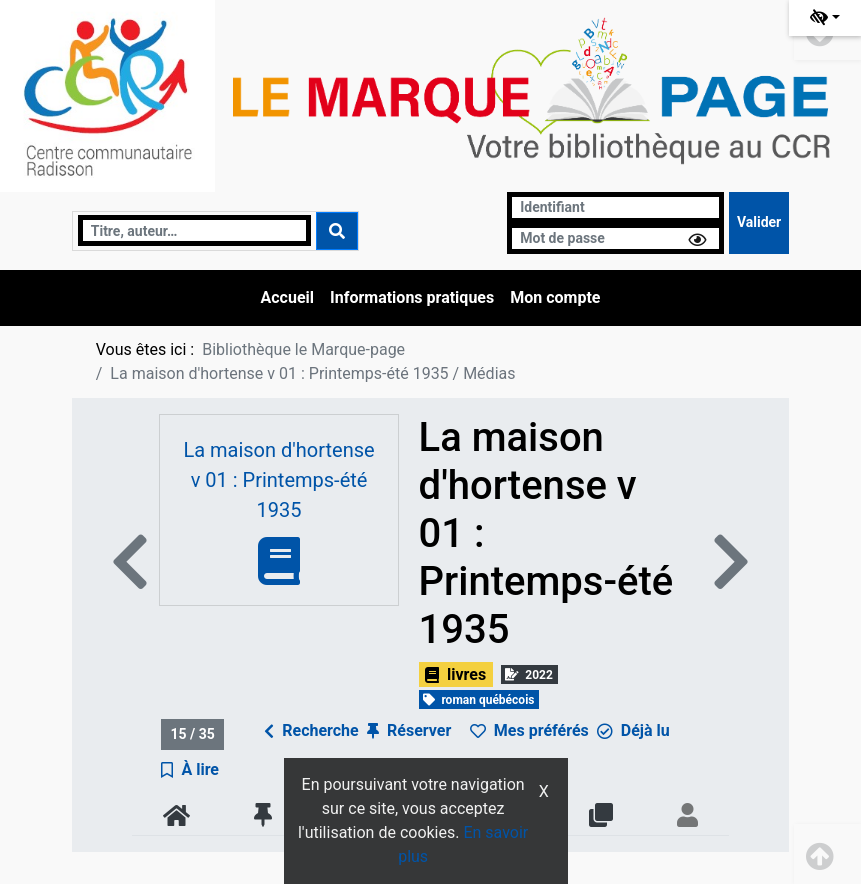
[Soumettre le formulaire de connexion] (759, 223)
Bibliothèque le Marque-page (303, 349)
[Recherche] (194, 230)
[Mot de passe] (615, 238)
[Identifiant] (615, 207)
